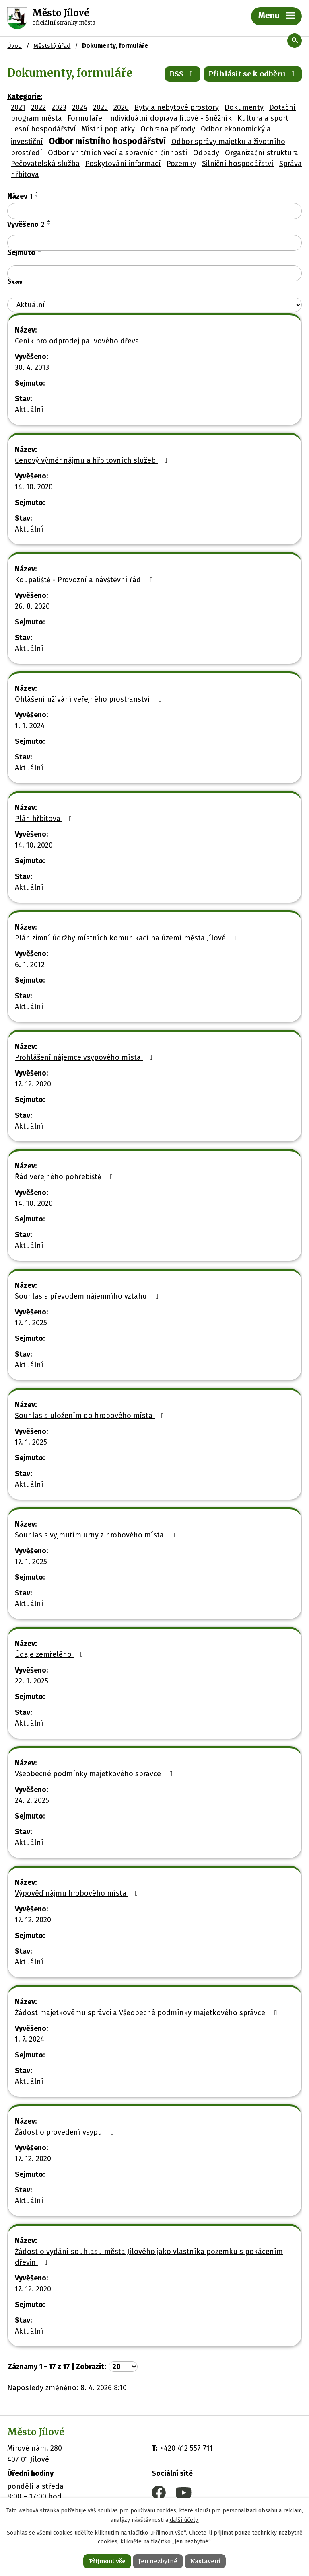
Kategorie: (24, 96)
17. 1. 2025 (31, 1322)
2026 (121, 107)
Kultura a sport (262, 118)
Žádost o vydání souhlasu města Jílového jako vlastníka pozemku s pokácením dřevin (149, 2257)
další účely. (184, 2519)
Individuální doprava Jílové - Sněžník (170, 118)
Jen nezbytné (157, 2561)
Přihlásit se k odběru (253, 73)
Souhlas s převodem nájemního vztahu (88, 1296)
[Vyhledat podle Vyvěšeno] (154, 243)
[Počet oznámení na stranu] (123, 2366)
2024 (79, 107)
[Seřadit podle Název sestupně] (37, 195)
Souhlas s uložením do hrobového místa (91, 1415)
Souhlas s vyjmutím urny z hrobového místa (97, 1535)
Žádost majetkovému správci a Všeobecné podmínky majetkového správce (147, 2012)
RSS (182, 73)
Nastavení (205, 2561)
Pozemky (181, 163)
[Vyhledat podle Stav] (154, 305)
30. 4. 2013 (32, 367)
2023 (59, 107)
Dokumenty (244, 107)
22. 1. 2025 (31, 1681)
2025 (100, 107)
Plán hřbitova (45, 818)
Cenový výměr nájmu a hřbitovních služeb (93, 460)
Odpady (206, 152)
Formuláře (85, 118)
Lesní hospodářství (43, 129)
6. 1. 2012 (30, 964)
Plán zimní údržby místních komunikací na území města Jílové (128, 938)
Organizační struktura (261, 152)
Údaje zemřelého (51, 1654)
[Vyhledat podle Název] (154, 211)
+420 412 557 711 (186, 2448)
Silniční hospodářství (238, 163)
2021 (18, 107)
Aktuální (29, 409)
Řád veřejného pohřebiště (65, 1176)
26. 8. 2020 (32, 606)
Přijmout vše (107, 2561)
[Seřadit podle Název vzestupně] (37, 192)
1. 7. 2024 (29, 2039)
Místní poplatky (108, 129)
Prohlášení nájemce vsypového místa (85, 1057)
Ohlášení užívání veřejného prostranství (90, 699)
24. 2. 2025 (32, 1800)
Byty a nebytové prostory (176, 107)
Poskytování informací (123, 163)
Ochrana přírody (167, 129)
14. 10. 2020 (34, 486)
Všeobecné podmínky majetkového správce (95, 1773)
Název (20, 196)
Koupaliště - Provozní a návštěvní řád (85, 579)
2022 (38, 107)
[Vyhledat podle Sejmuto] (154, 273)
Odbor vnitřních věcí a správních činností (117, 152)
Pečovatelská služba (45, 163)
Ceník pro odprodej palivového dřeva (84, 341)
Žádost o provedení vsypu (66, 2132)
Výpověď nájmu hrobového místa (78, 1893)
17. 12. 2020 (33, 1084)
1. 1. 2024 (30, 725)
